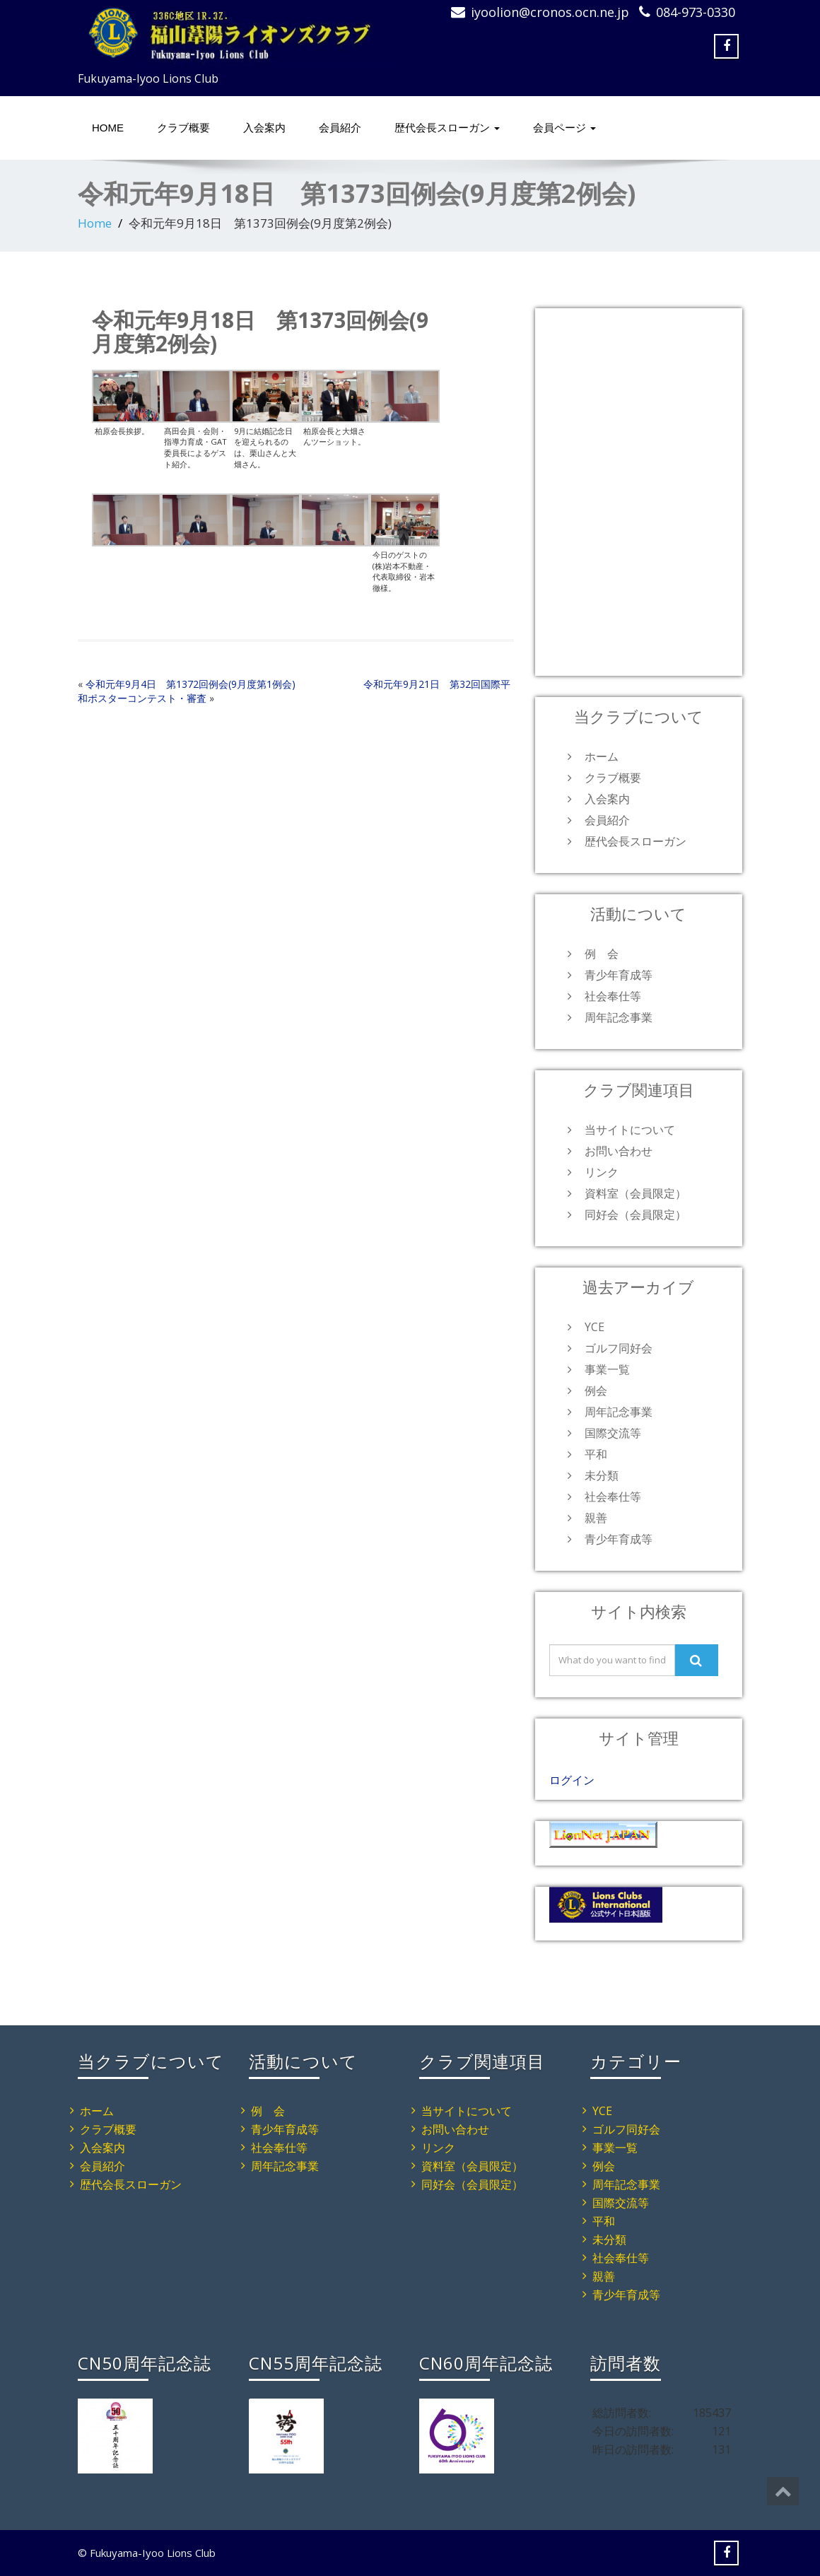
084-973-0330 (695, 12)
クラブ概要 (183, 128)
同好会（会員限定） (635, 1214)
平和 (596, 1454)
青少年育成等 (618, 975)
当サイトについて (630, 1130)
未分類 (602, 1475)
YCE (594, 1327)
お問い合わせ (618, 1151)
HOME (108, 128)
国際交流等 (613, 1433)
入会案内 (264, 128)
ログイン (571, 1780)
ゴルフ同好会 (618, 1348)
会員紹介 (340, 128)
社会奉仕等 (613, 996)
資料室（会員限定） (635, 1193)
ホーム (602, 756)
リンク (602, 1172)
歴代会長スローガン (447, 128)
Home (95, 223)
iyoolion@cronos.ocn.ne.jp (550, 12)
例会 (596, 1390)
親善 (596, 1518)
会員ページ (564, 128)
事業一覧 (607, 1369)
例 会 (602, 954)
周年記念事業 (618, 1017)
